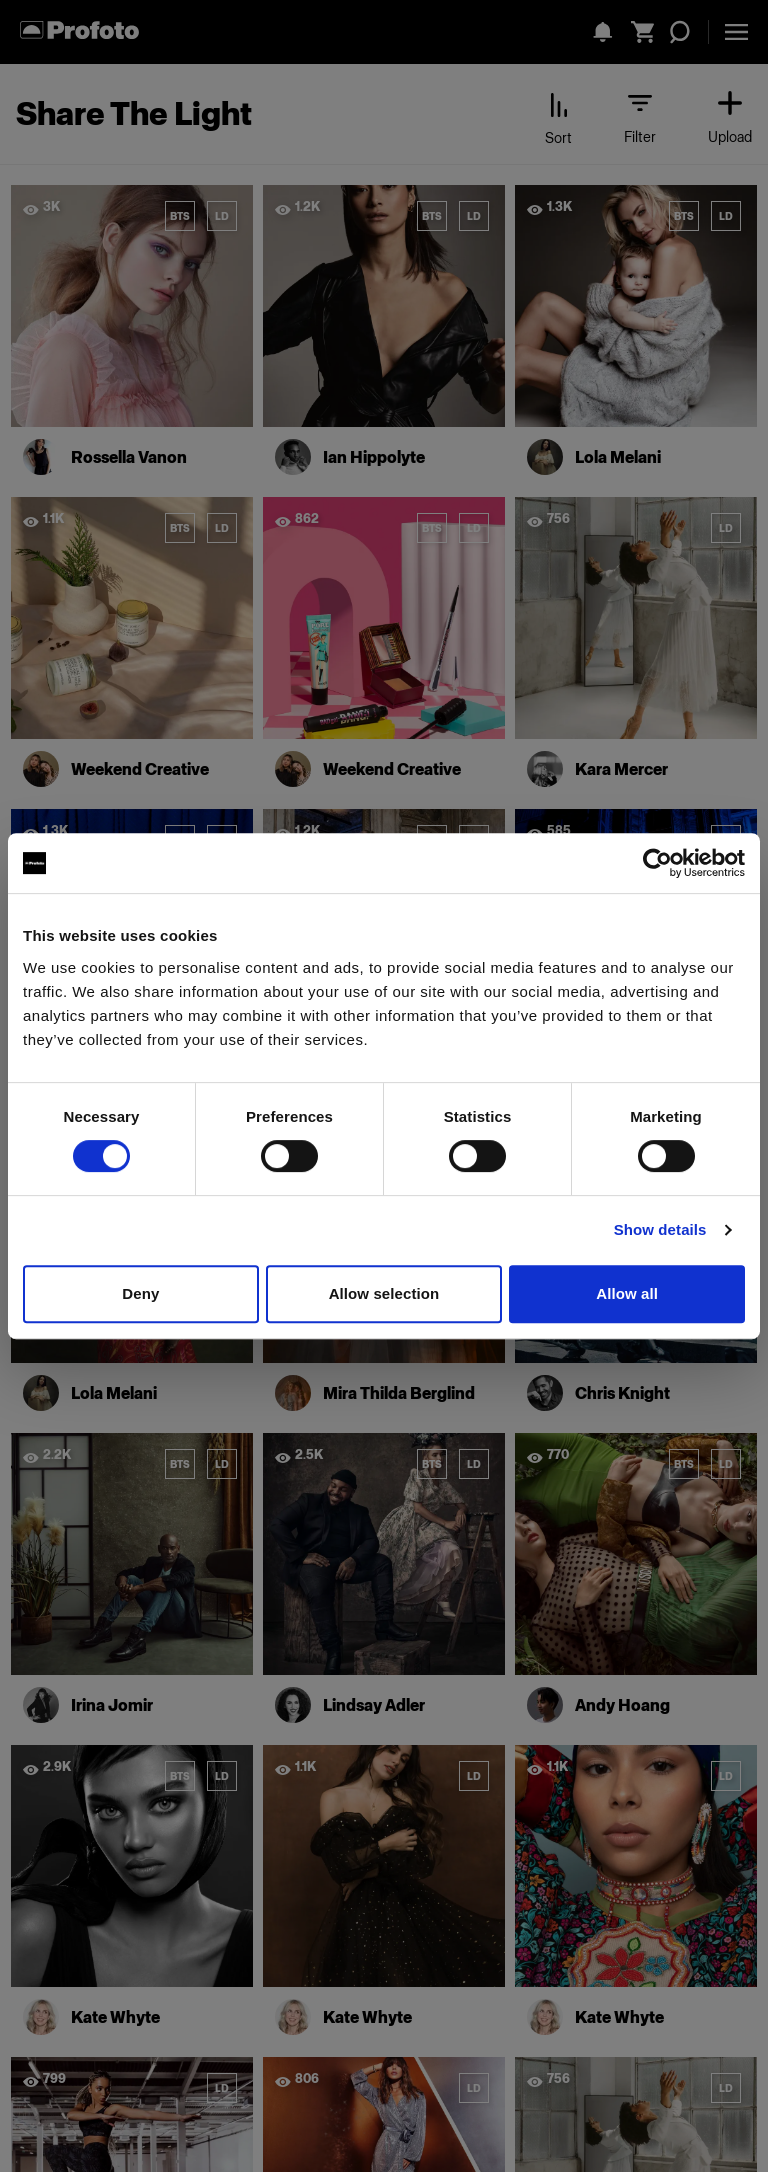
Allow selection (384, 1293)
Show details (660, 1229)
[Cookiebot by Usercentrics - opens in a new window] (657, 863)
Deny (140, 1293)
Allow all (627, 1293)
